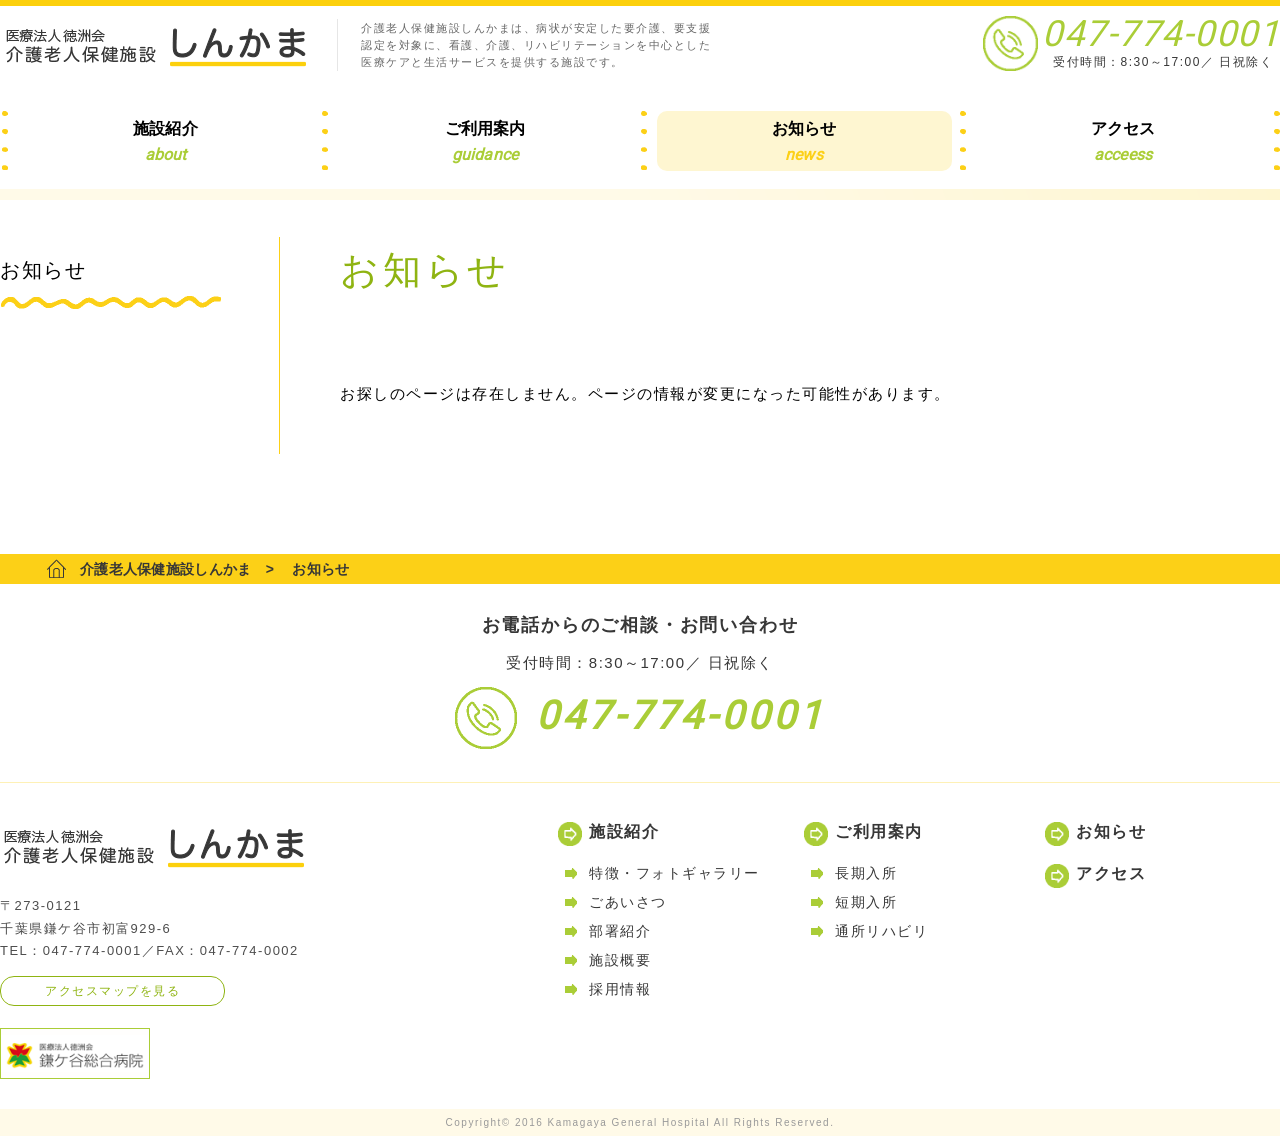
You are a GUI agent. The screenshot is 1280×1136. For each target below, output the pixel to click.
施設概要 (620, 960)
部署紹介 (620, 931)
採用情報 (620, 989)
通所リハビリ (881, 931)
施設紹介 (624, 831)
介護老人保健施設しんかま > (177, 569)
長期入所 (866, 873)
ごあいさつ (628, 902)
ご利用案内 (879, 831)
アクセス (1111, 873)
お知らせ (1111, 831)
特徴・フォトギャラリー (674, 873)
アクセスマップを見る (112, 991)
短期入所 (866, 902)
